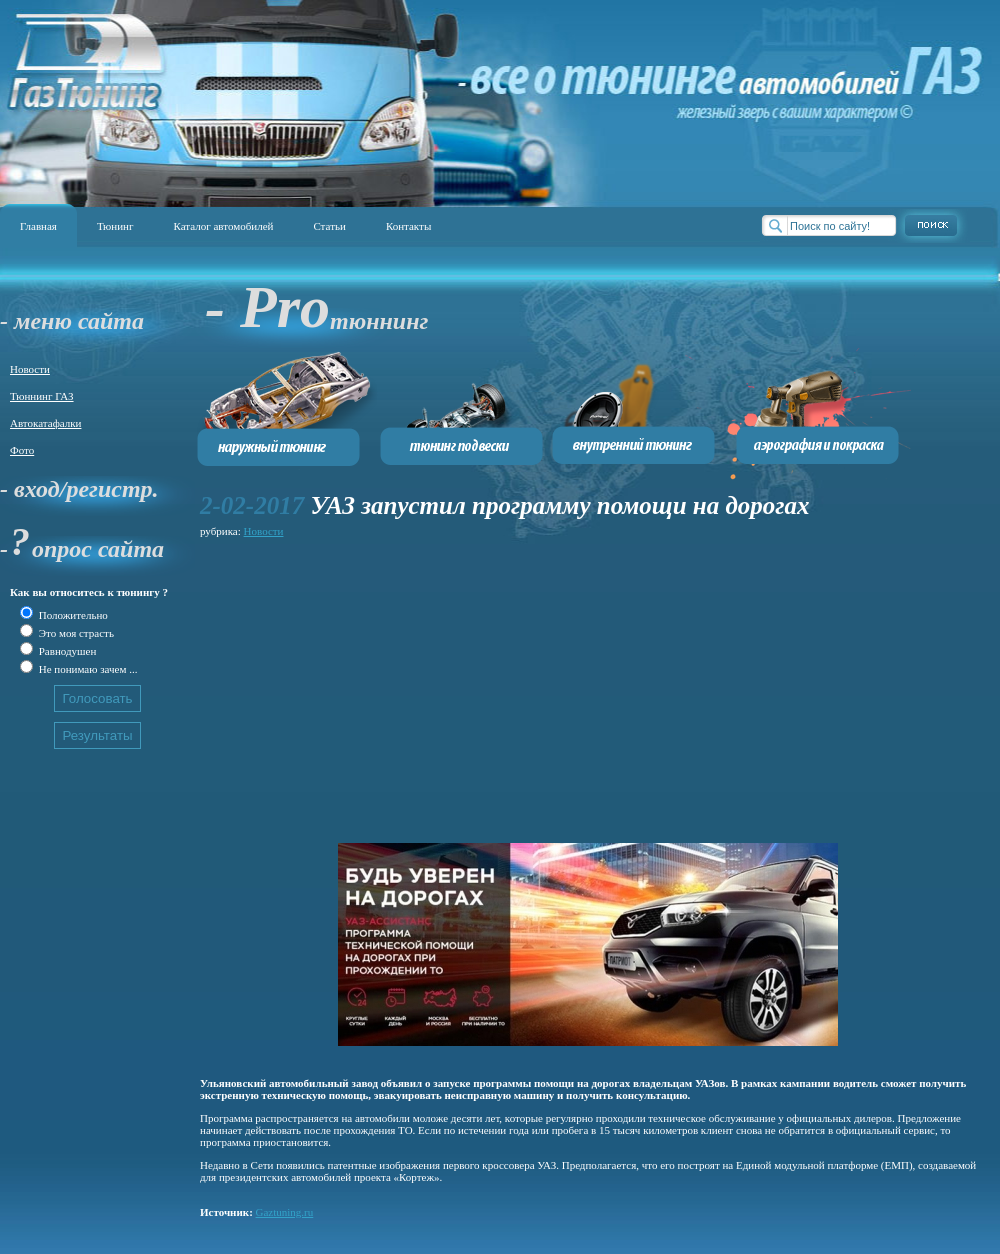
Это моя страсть (75, 633)
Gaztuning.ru (285, 1212)
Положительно (72, 615)
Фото (22, 450)
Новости (30, 369)
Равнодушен (66, 651)
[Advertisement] (484, 682)
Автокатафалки (45, 423)
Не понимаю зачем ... (86, 669)
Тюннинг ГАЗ (42, 396)
